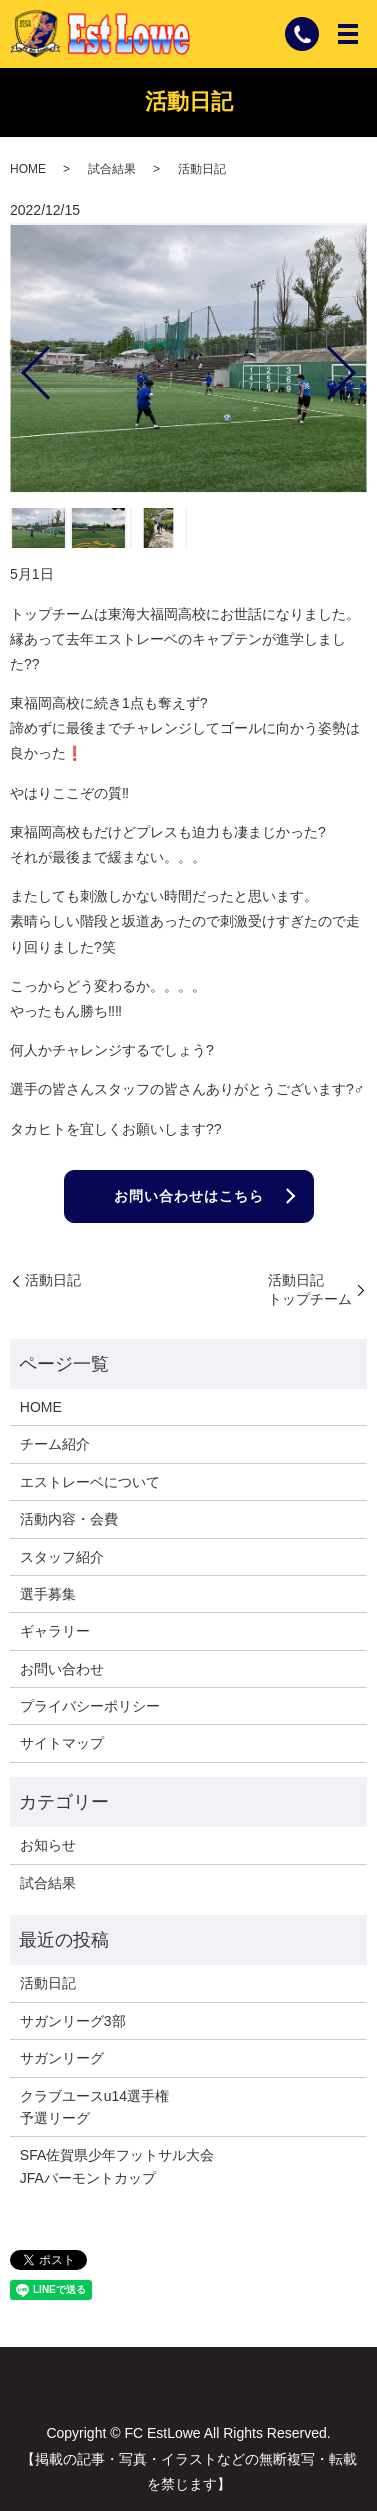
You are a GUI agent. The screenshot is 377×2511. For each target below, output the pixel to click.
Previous (19, 364)
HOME (28, 169)
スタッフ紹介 (62, 1557)
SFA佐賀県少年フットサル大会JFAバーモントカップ (117, 2166)
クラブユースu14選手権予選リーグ (94, 2107)
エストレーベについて (90, 1482)
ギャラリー (55, 1631)
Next (358, 364)
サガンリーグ (62, 2058)
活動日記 (53, 1280)
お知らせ (48, 1845)
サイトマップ (62, 1743)
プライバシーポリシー (90, 1706)
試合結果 (112, 169)
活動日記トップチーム (310, 1290)
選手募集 (48, 1594)
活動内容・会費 (69, 1519)
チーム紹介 (55, 1444)
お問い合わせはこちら (189, 1196)
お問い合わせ (62, 1669)
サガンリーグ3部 (73, 2021)
